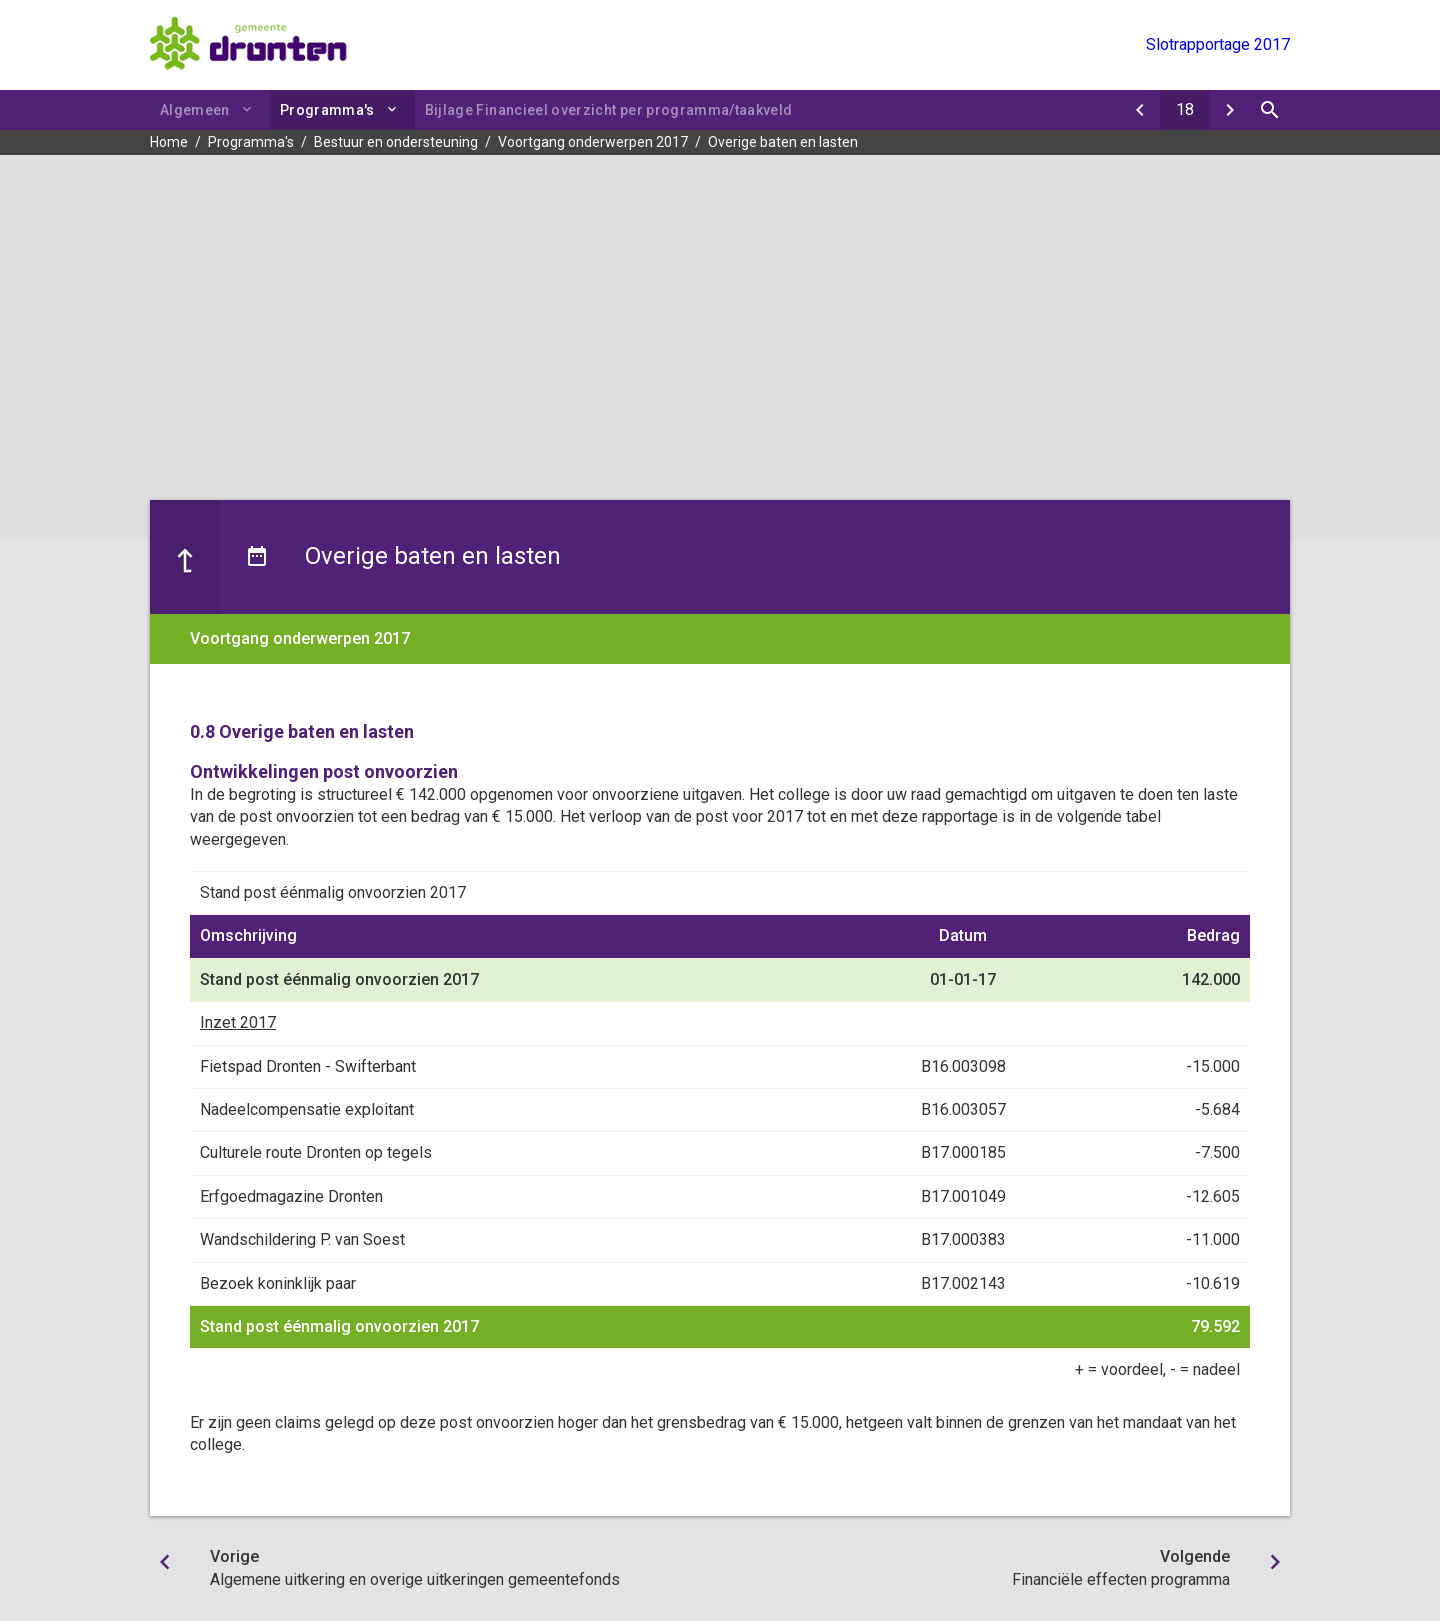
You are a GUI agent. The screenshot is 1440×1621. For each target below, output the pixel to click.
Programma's (327, 110)
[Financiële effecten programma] (1230, 110)
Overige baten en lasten (783, 142)
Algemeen (195, 110)
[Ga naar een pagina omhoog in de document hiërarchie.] (185, 557)
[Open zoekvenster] (1270, 110)
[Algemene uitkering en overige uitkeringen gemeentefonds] (1140, 110)
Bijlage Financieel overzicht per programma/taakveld (609, 110)
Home (169, 142)
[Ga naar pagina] (1185, 110)
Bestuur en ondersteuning (396, 142)
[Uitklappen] (395, 109)
